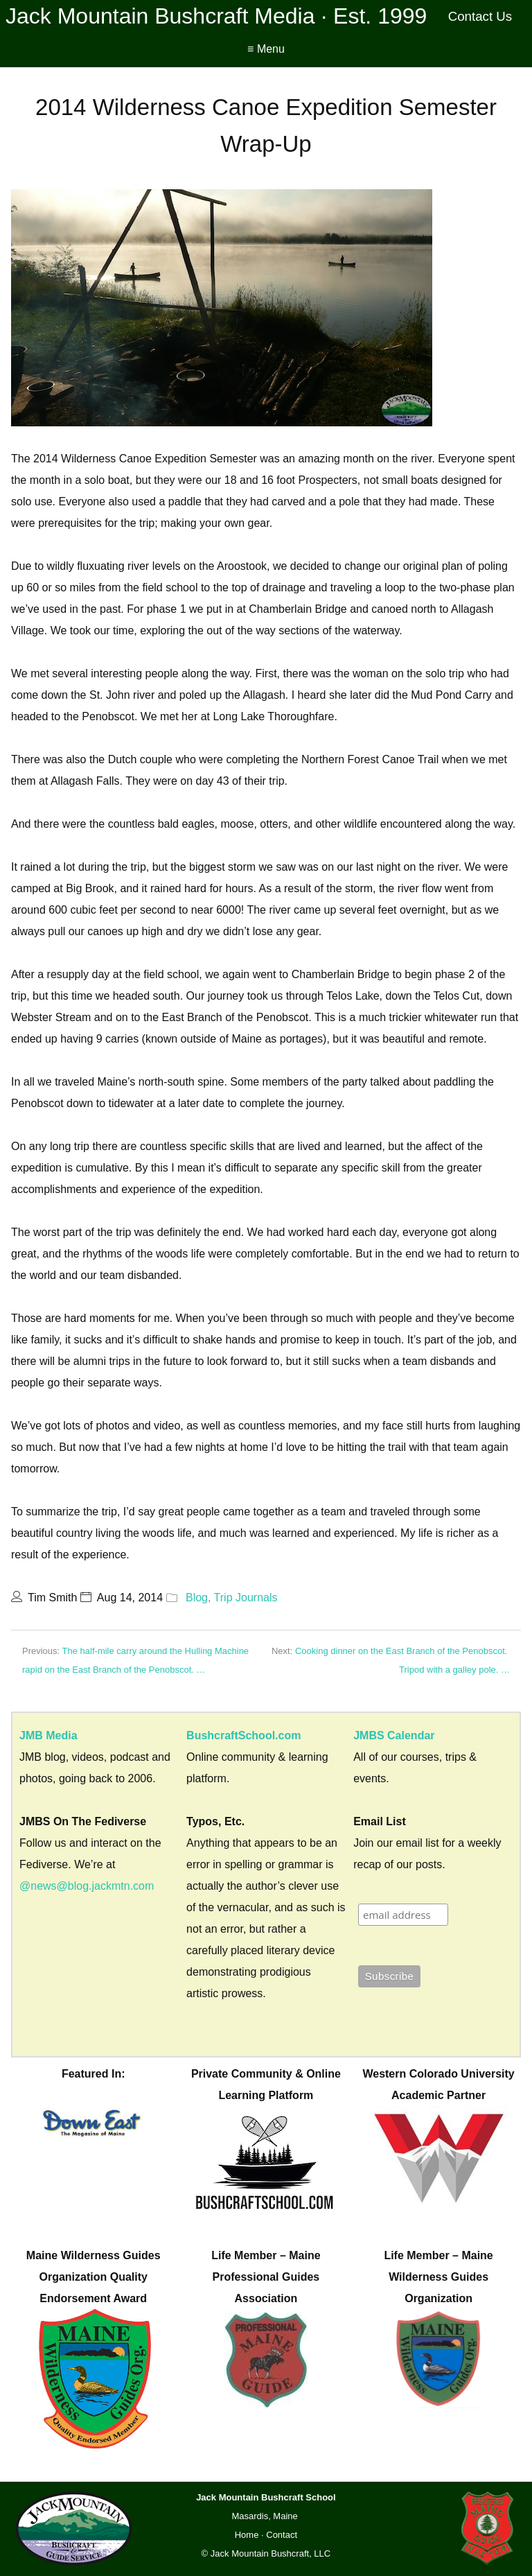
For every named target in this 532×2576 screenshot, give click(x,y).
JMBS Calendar (393, 1735)
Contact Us (480, 16)
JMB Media (48, 1735)
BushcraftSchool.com (243, 1735)
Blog (197, 1597)
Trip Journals (246, 1597)
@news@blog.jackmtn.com (86, 1886)
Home (247, 2535)
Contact (281, 2535)
